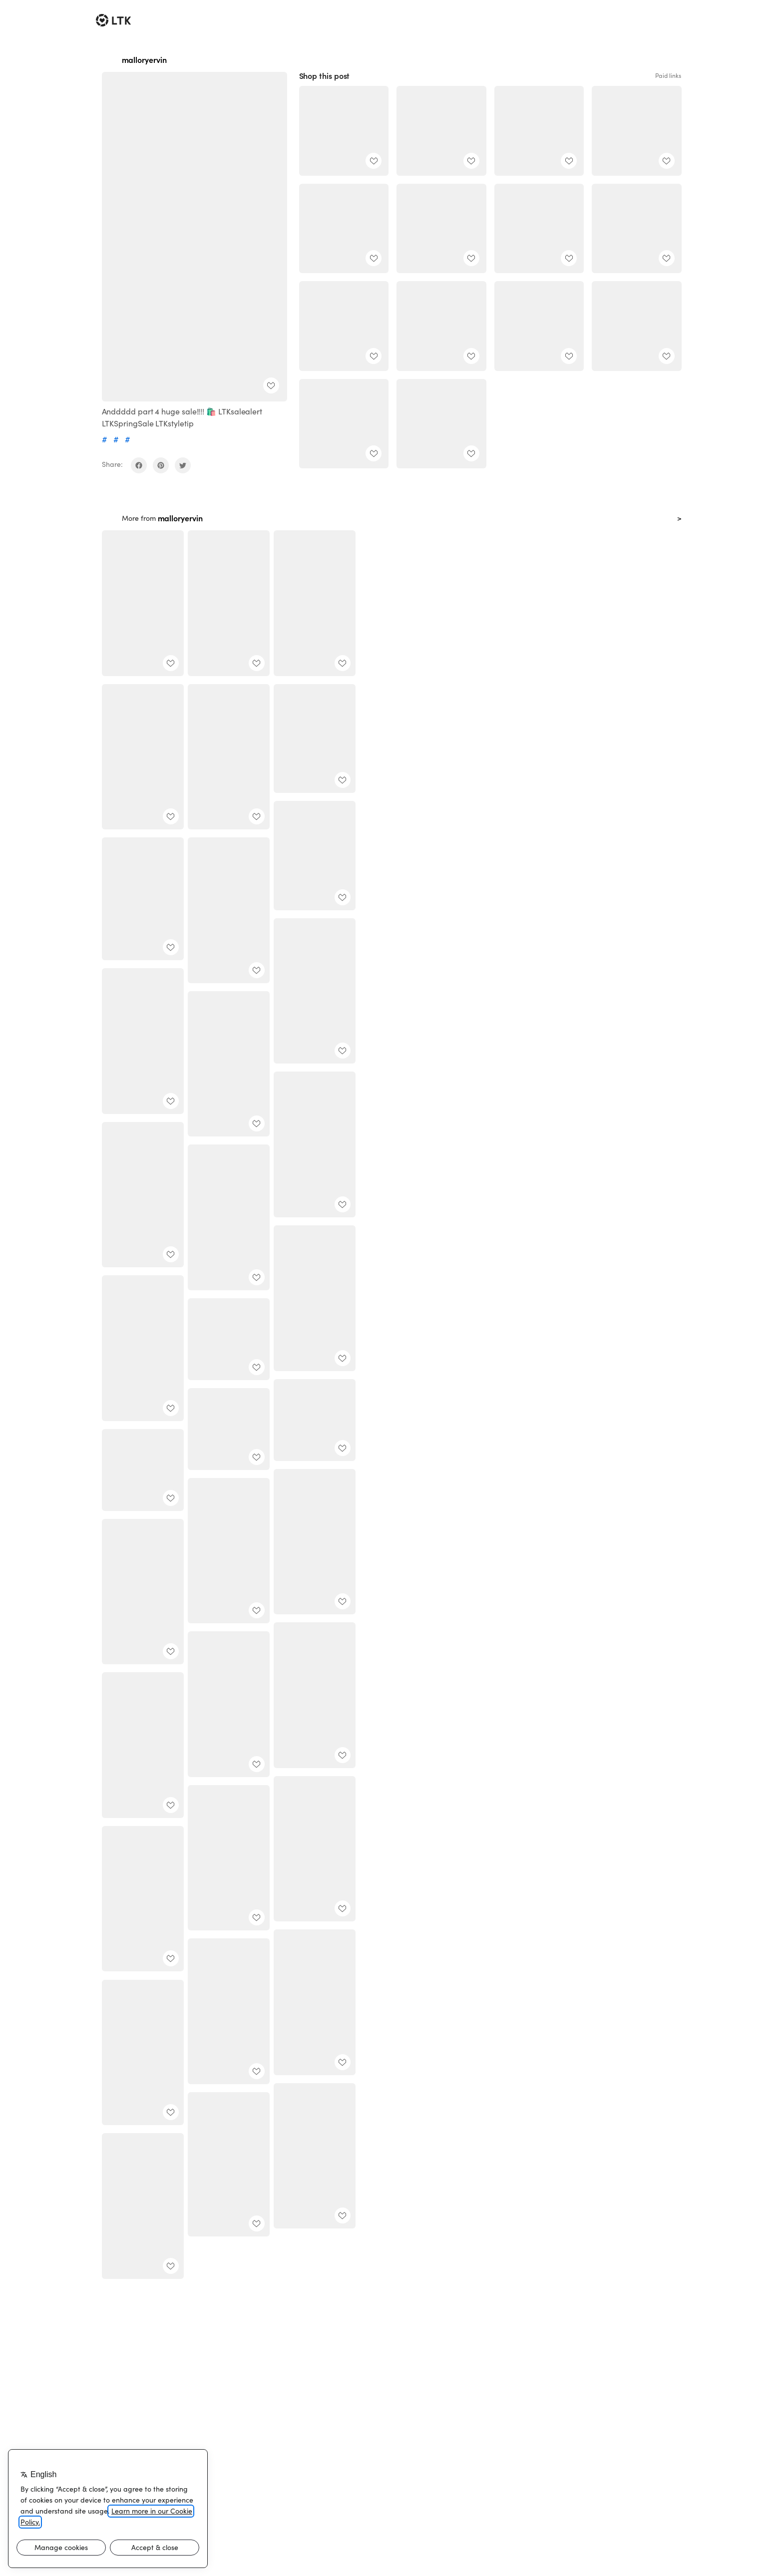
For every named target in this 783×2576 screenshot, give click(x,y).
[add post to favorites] (271, 385)
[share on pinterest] (161, 465)
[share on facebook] (139, 465)
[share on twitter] (183, 465)
